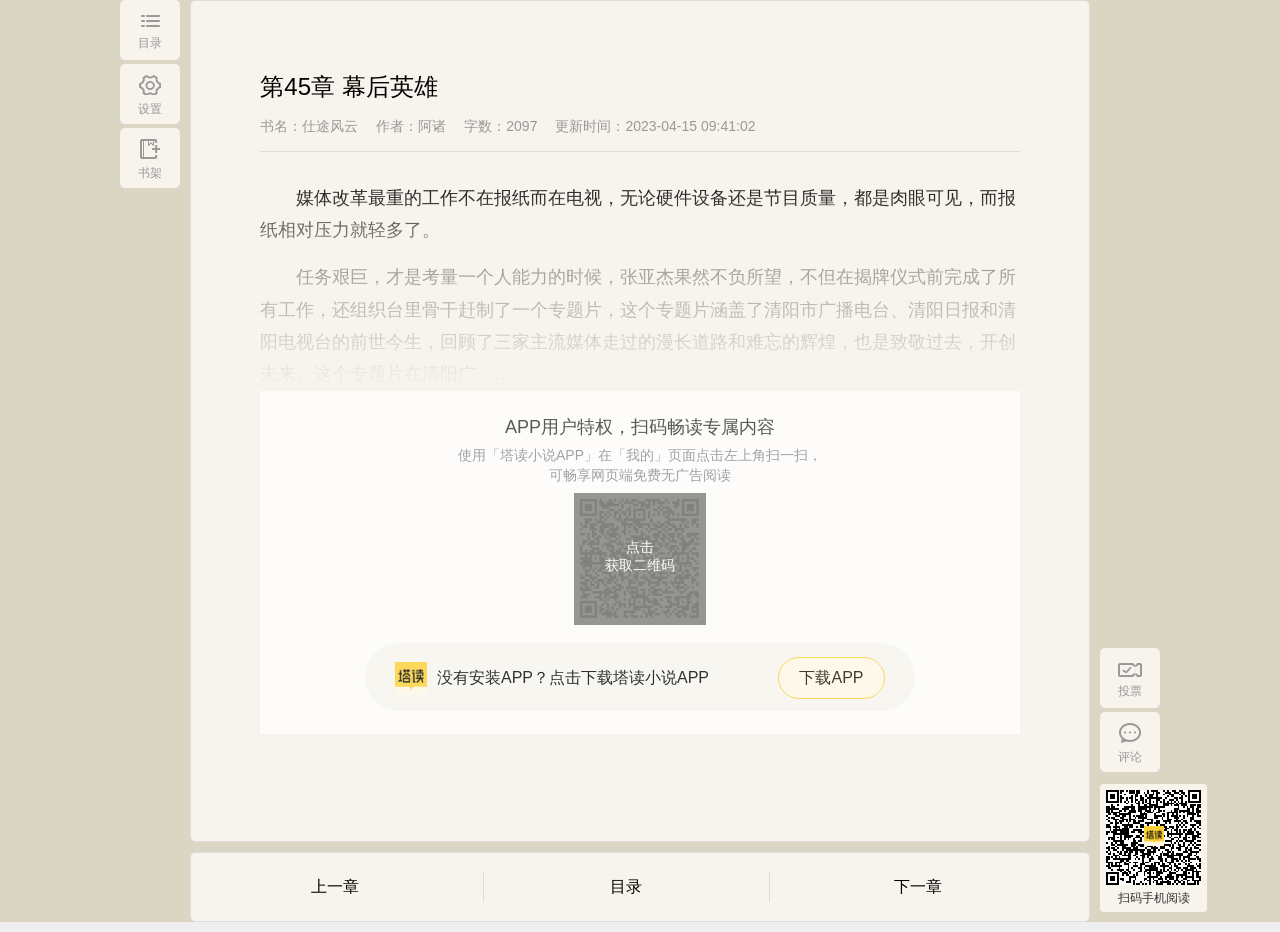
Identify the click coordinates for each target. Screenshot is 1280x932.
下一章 (918, 886)
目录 (626, 886)
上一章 (335, 886)
